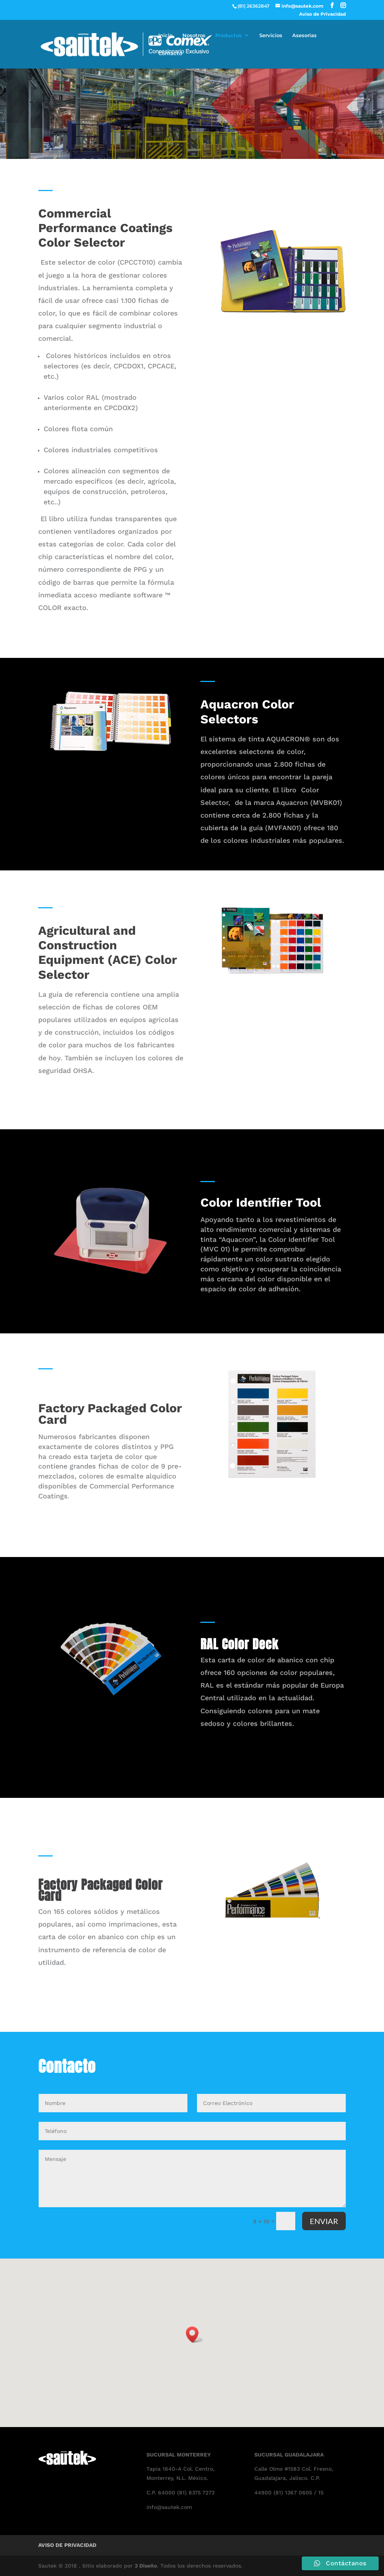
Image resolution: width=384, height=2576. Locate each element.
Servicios (270, 35)
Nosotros (193, 35)
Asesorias (304, 35)
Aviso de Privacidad (322, 14)
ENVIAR (324, 2221)
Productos (228, 35)
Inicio (165, 35)
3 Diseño (146, 2566)
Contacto (170, 53)
